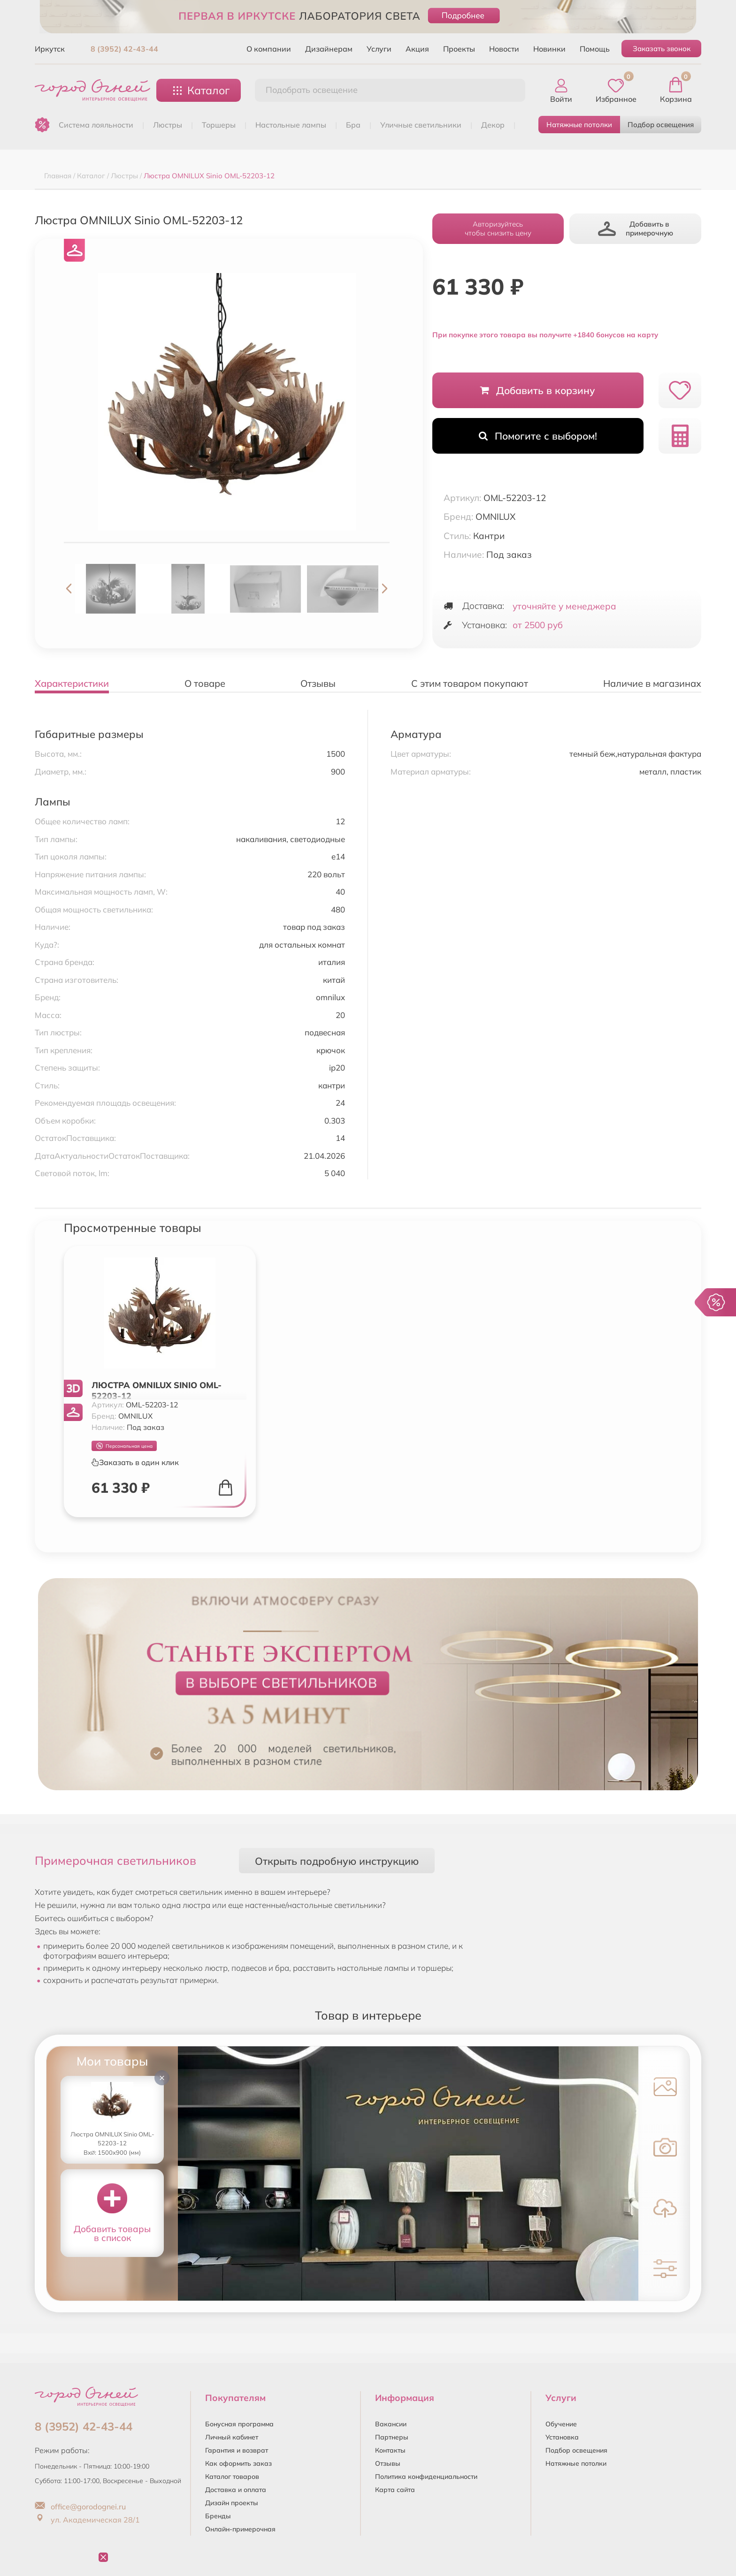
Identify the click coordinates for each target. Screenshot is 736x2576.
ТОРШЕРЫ (219, 124)
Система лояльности (96, 124)
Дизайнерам (329, 48)
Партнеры (391, 2437)
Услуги (379, 48)
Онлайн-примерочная (240, 2529)
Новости (504, 48)
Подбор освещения (661, 124)
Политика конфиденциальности (426, 2476)
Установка (562, 2437)
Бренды (218, 2516)
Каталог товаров (232, 2476)
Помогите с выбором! (538, 436)
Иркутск (50, 48)
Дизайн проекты (231, 2503)
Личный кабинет (231, 2437)
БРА (353, 124)
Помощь (595, 48)
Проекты (459, 48)
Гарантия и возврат (236, 2450)
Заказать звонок (661, 48)
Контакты (390, 2450)
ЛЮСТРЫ (167, 124)
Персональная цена (124, 1446)
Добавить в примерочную (635, 228)
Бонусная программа (239, 2424)
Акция (417, 48)
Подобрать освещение (312, 89)
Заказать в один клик (135, 1462)
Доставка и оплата (235, 2489)
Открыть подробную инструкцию (337, 1860)
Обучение (561, 2424)
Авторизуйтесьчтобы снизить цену (498, 228)
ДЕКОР (493, 124)
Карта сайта (395, 2489)
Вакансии (390, 2424)
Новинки (549, 48)
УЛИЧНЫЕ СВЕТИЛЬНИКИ (420, 124)
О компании (268, 48)
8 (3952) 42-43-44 (124, 48)
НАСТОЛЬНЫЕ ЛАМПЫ (290, 124)
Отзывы (387, 2463)
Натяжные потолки (579, 124)
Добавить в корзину (537, 390)
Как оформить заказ (238, 2463)
